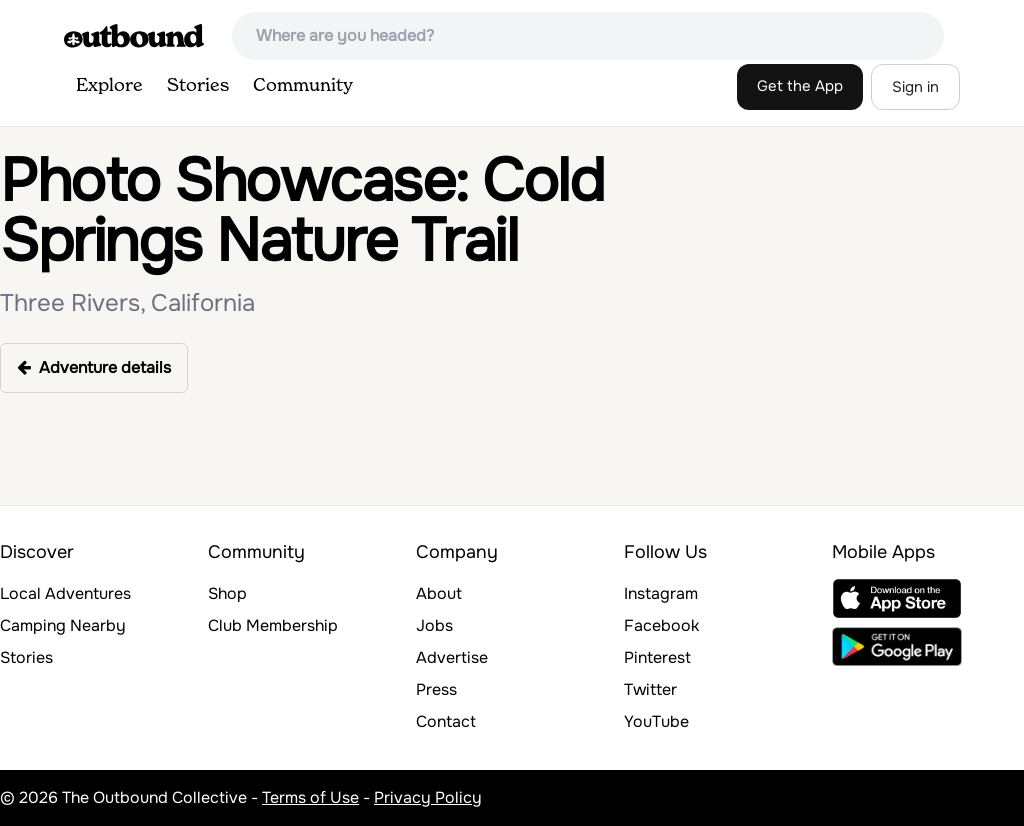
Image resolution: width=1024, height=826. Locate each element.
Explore (109, 86)
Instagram (661, 593)
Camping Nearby (63, 625)
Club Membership (273, 625)
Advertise (452, 657)
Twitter (650, 689)
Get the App (800, 86)
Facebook (661, 625)
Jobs (434, 625)
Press (436, 689)
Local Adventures (65, 593)
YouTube (656, 721)
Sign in (915, 87)
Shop (227, 593)
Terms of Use (310, 797)
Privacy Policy (428, 797)
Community (303, 86)
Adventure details (94, 367)
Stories (198, 86)
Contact (446, 721)
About (439, 593)
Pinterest (657, 657)
